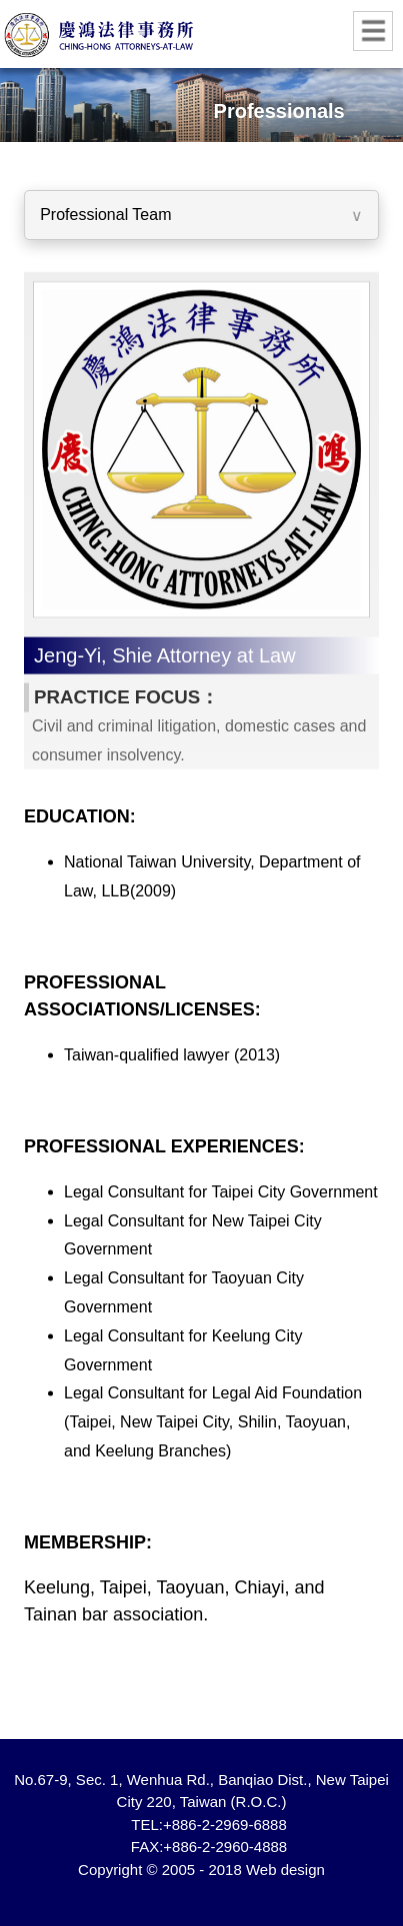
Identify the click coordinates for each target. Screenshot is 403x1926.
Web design (285, 1869)
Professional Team (104, 214)
